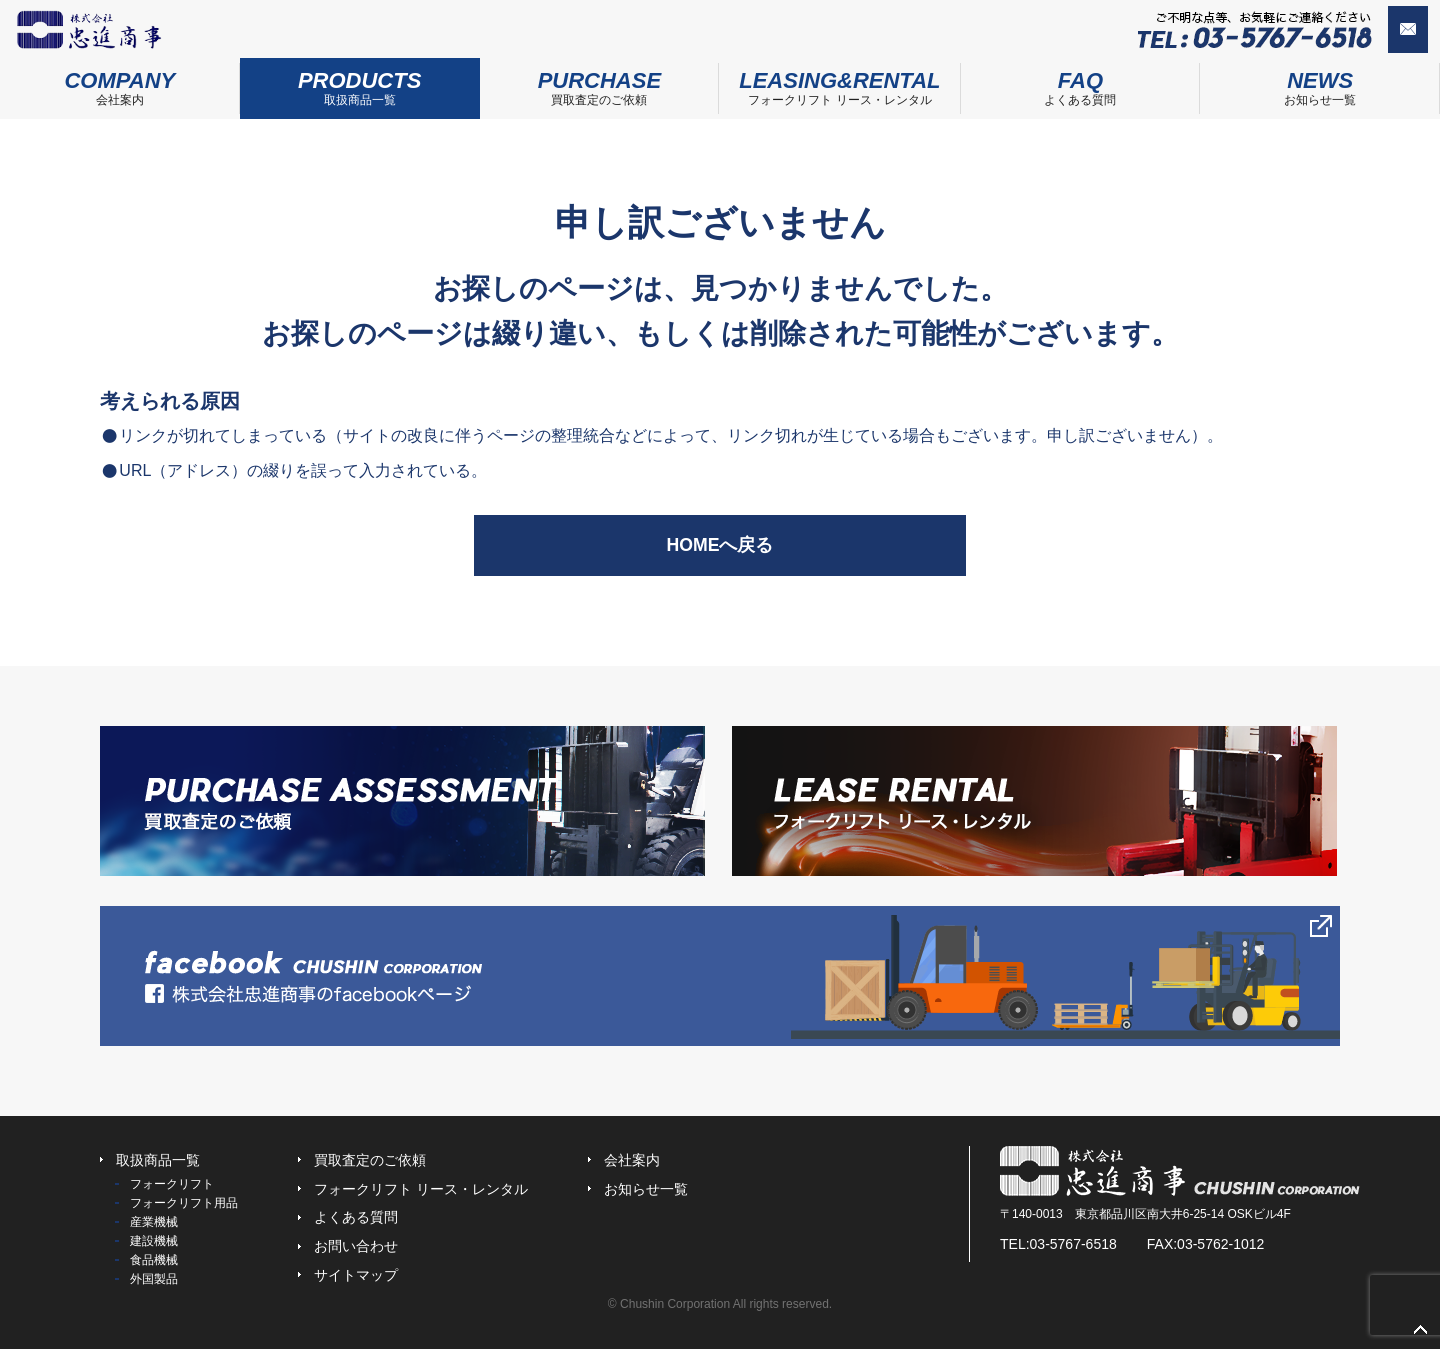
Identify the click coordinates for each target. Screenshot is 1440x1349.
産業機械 (154, 1222)
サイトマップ (356, 1275)
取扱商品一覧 (360, 82)
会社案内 (120, 82)
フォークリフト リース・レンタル (839, 82)
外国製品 (154, 1279)
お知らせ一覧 (646, 1189)
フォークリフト (172, 1184)
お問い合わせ (1374, 31)
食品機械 (154, 1260)
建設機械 (154, 1241)
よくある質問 (1081, 82)
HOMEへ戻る (720, 545)
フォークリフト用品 (184, 1203)
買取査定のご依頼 (600, 82)
